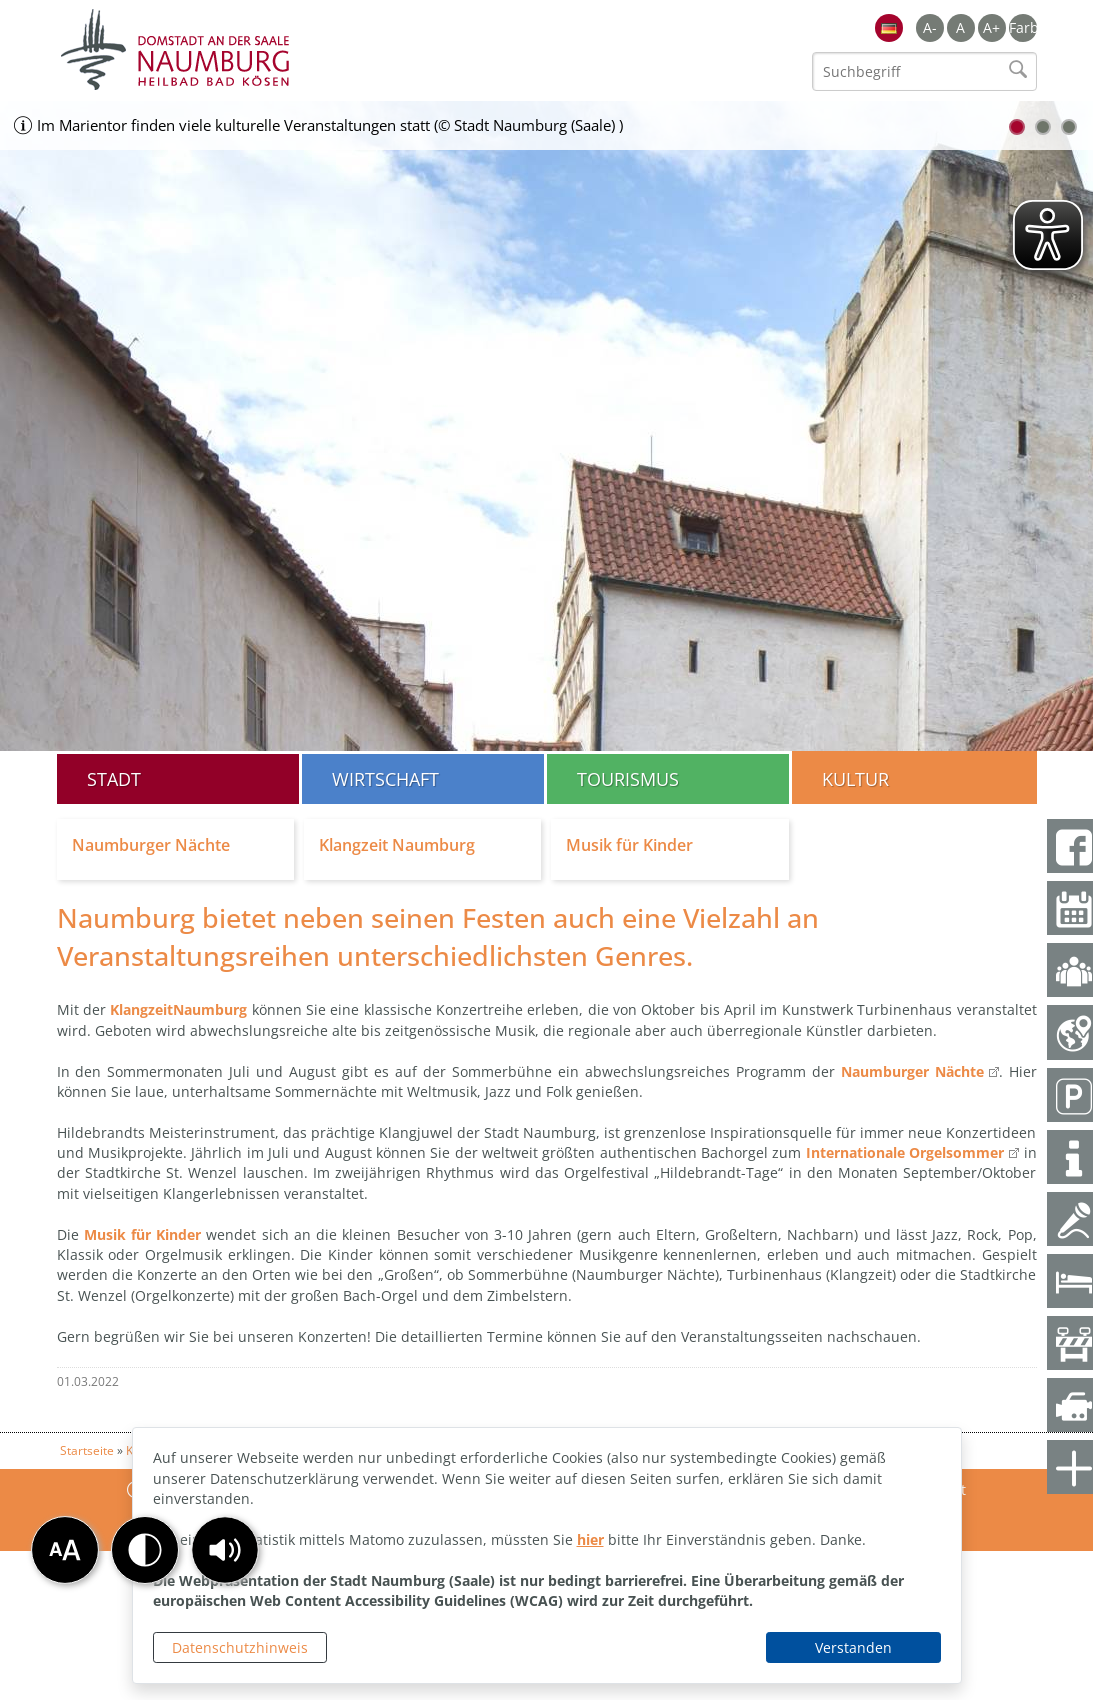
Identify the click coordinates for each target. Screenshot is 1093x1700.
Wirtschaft (385, 779)
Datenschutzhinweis (240, 1647)
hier (590, 1539)
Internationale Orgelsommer (905, 1152)
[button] (225, 1550)
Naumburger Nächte (912, 1071)
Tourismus (628, 779)
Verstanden (853, 1647)
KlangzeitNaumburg (178, 1009)
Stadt (114, 779)
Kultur (855, 779)
